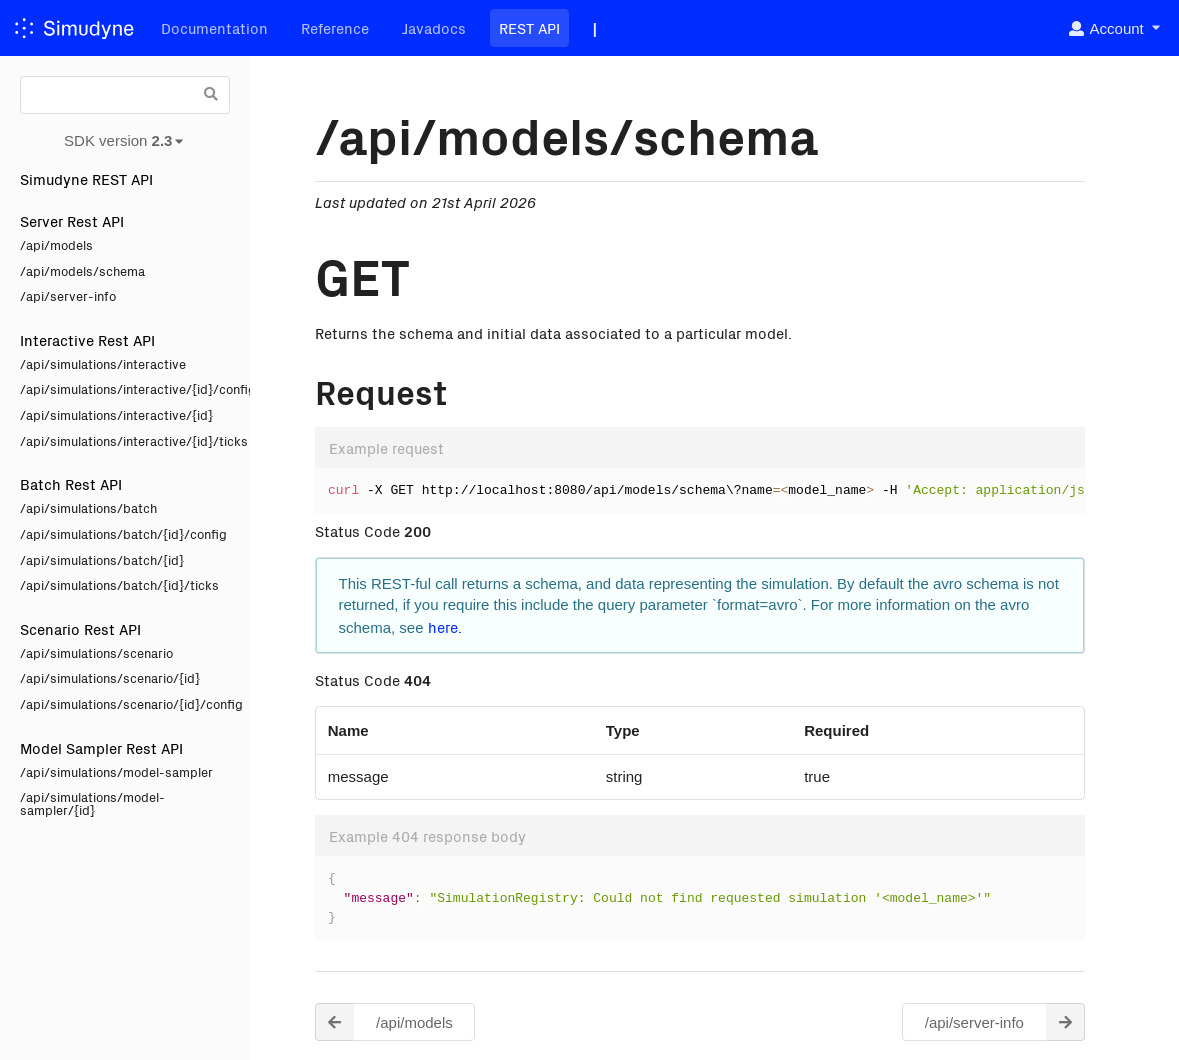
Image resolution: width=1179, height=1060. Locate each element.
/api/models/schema (82, 270)
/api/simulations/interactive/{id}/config (125, 388)
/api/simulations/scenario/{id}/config (125, 703)
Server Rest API (72, 220)
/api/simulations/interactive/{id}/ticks (125, 440)
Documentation (214, 27)
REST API (529, 27)
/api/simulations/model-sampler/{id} (92, 803)
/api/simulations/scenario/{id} (110, 677)
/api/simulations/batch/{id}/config (123, 533)
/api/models (56, 244)
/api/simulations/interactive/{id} (116, 414)
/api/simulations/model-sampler (116, 771)
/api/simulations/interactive (103, 363)
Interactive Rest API (87, 339)
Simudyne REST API (86, 178)
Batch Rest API (71, 483)
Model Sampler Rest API (101, 747)
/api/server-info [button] (1005, 1022)
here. (445, 626)
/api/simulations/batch (88, 507)
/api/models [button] (384, 1022)
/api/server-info (68, 295)
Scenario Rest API (80, 628)
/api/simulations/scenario (96, 652)
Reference (335, 27)
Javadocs (434, 27)
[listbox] (1113, 28)
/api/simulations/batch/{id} (102, 559)
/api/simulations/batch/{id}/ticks (119, 584)
